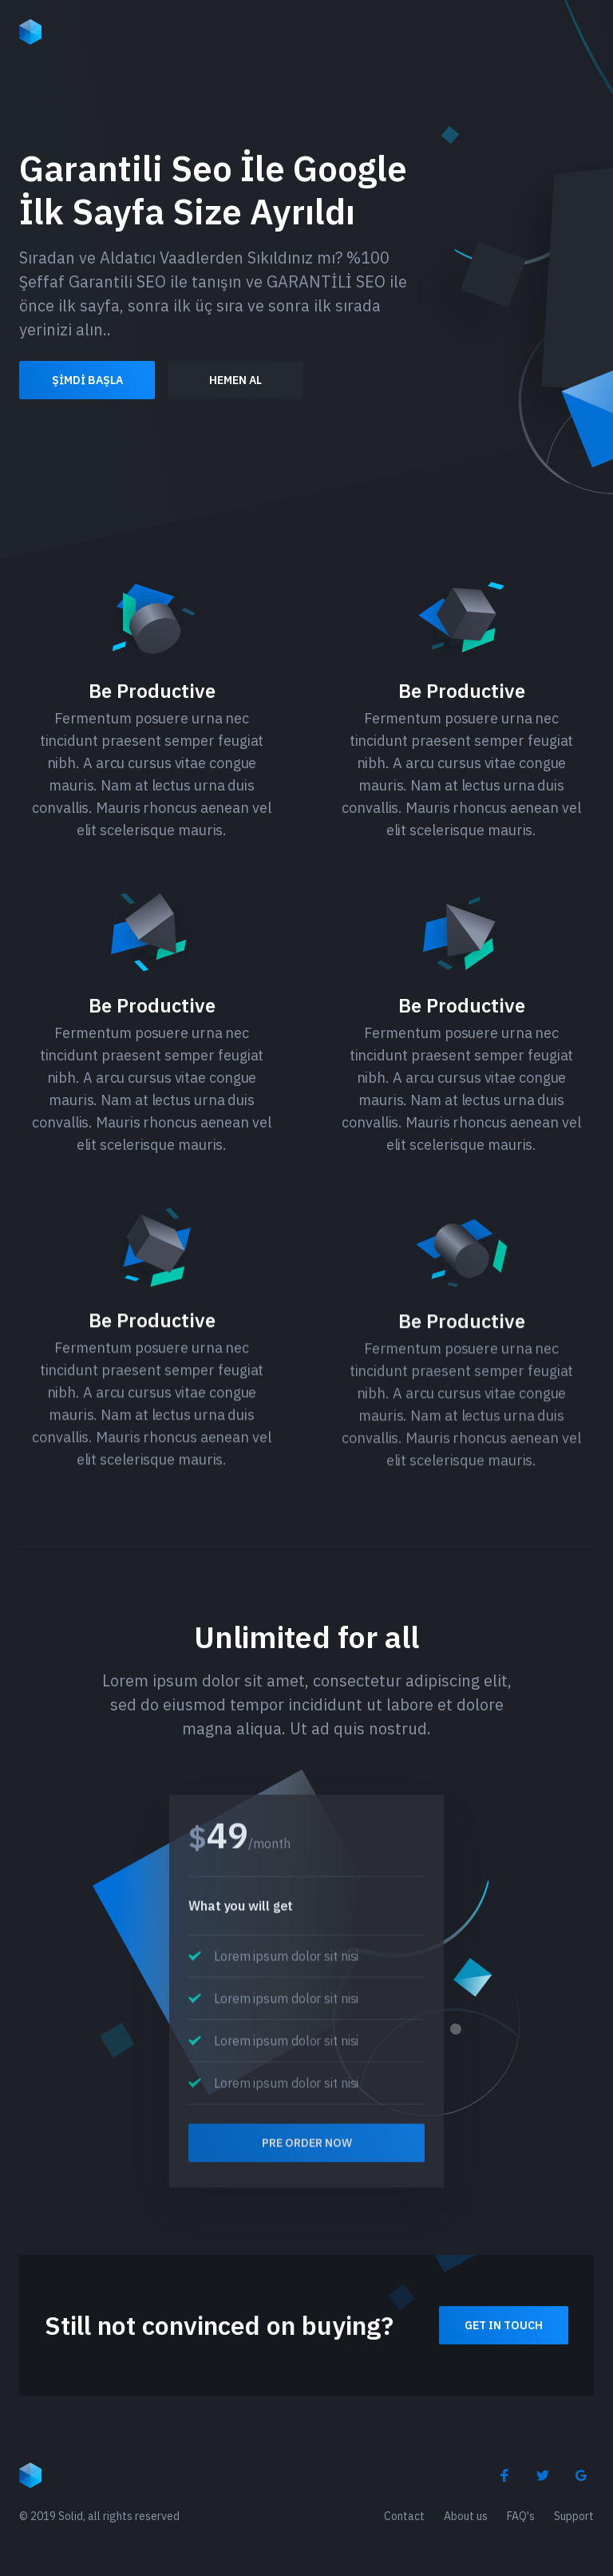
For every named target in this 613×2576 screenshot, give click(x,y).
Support (574, 2516)
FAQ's (521, 2516)
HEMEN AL (235, 380)
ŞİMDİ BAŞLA (87, 380)
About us (466, 2516)
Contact (404, 2516)
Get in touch (504, 2325)
